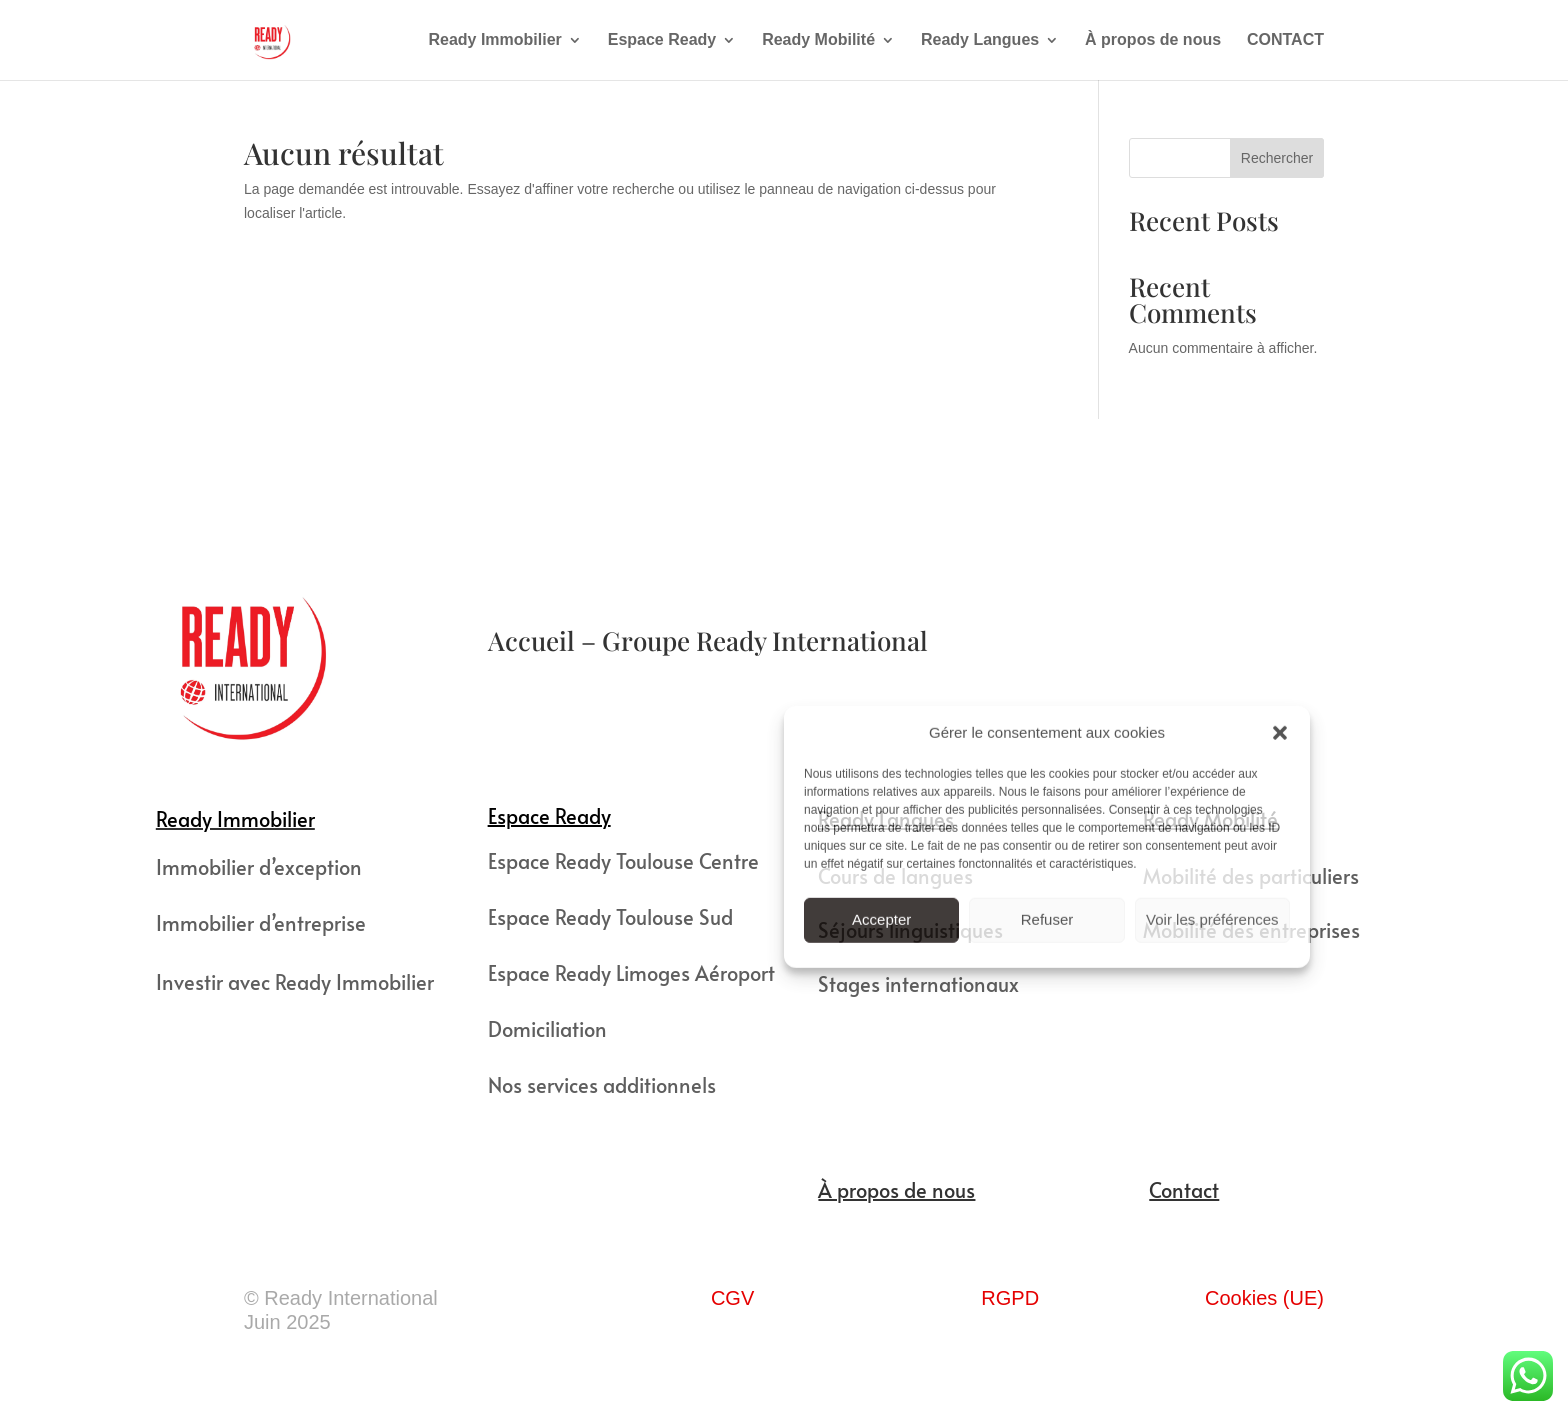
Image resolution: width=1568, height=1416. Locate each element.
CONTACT (1285, 40)
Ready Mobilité (818, 40)
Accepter (881, 918)
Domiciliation (547, 1029)
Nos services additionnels (602, 1085)
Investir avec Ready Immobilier (295, 982)
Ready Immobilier (494, 40)
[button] (1280, 732)
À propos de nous (1153, 40)
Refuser (1047, 918)
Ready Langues (980, 40)
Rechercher (1277, 158)
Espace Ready (662, 40)
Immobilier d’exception (259, 867)
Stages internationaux (918, 984)
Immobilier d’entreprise (261, 923)
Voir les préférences (1212, 918)
